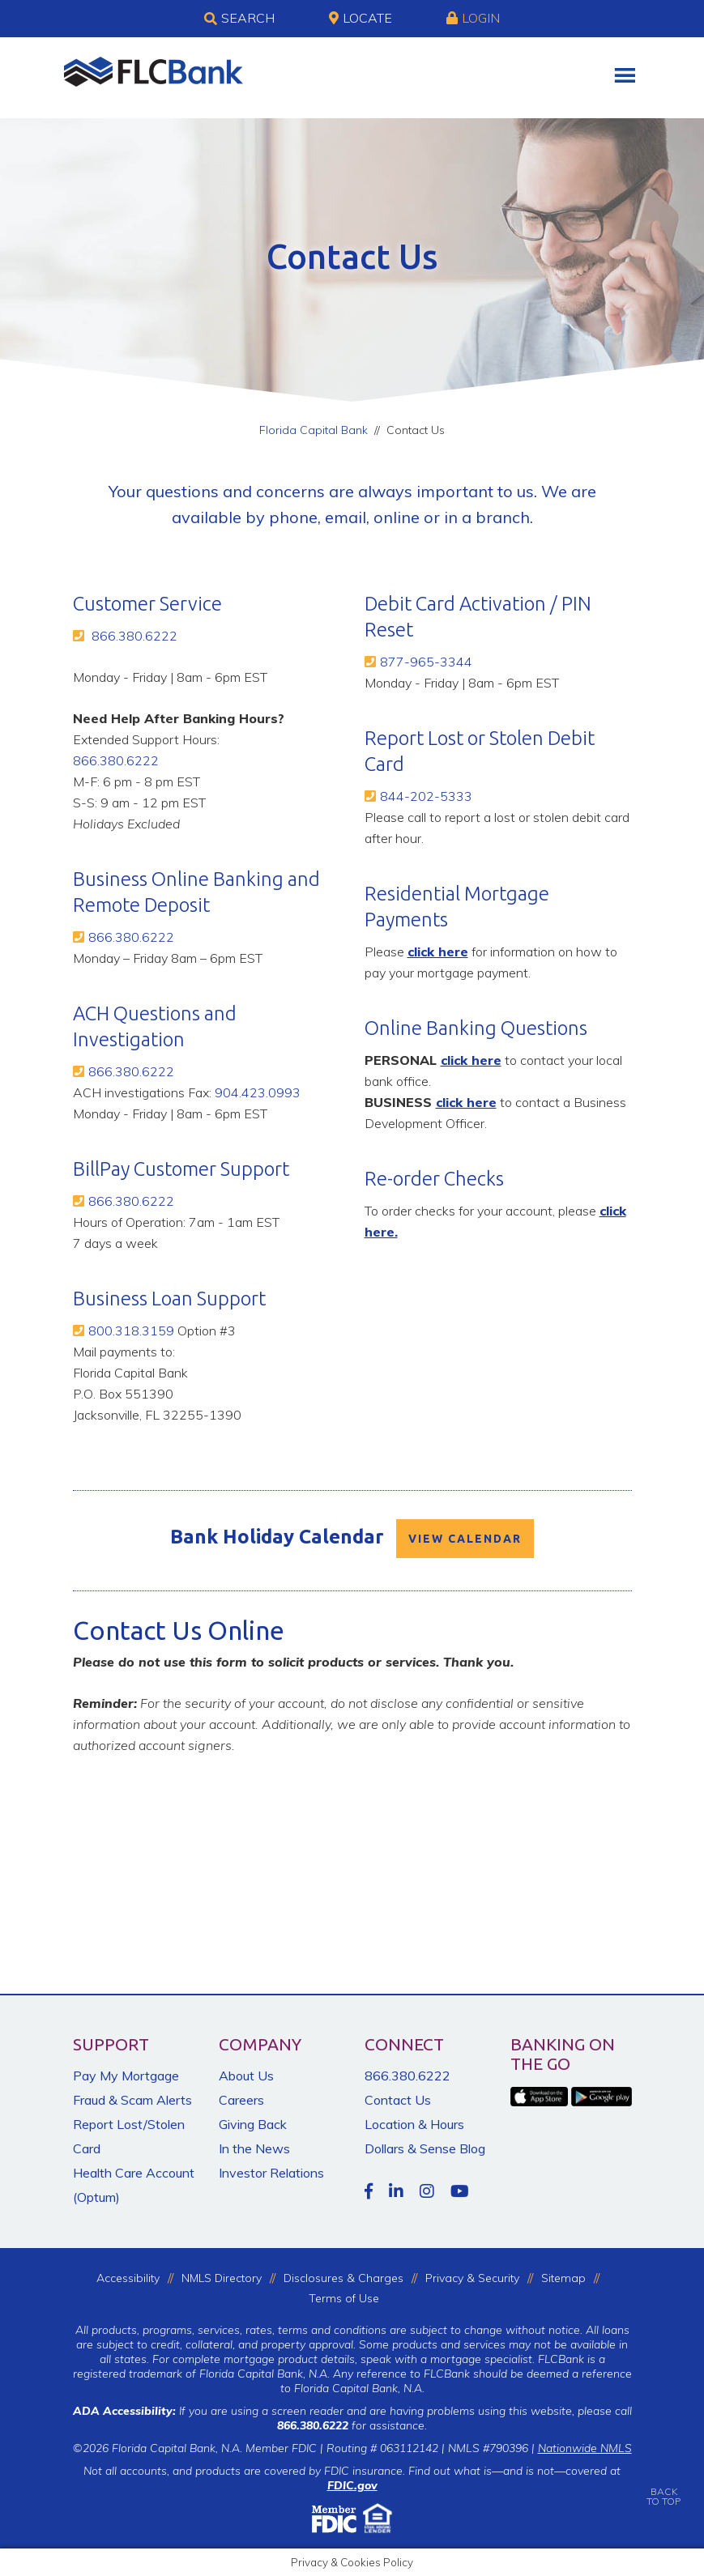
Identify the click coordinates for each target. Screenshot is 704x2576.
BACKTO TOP (663, 2485)
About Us (246, 2075)
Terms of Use (344, 2298)
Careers (241, 2100)
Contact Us (398, 2100)
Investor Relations (271, 2173)
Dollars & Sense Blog (425, 2148)
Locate (360, 18)
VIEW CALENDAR (465, 1538)
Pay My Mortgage (126, 2075)
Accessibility (128, 2278)
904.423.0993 (258, 1092)
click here (437, 951)
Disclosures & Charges (343, 2278)
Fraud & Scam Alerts (132, 2100)
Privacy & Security (472, 2278)
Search (239, 18)
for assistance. (352, 2425)
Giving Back (253, 2124)
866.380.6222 (134, 636)
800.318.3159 (131, 1330)
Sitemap (563, 2278)
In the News (254, 2148)
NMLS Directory (221, 2278)
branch (503, 517)
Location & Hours (414, 2124)
